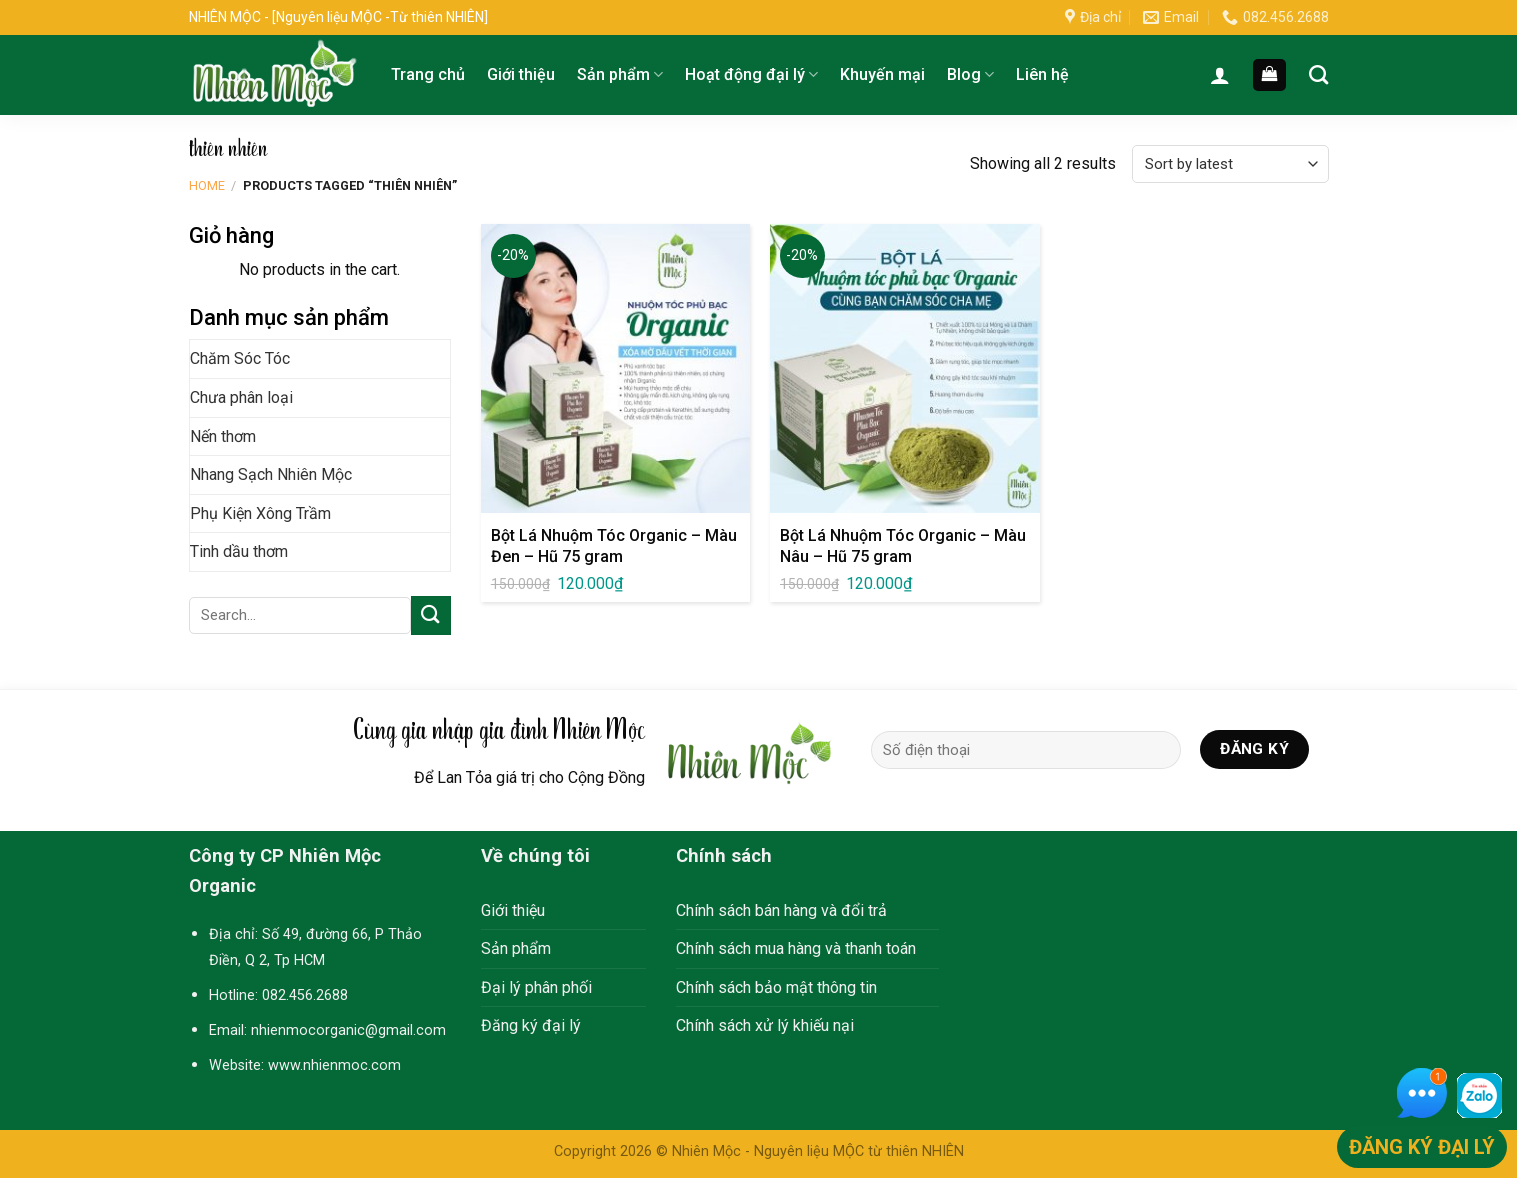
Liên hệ (1042, 74)
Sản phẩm (620, 75)
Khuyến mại (882, 74)
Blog (970, 75)
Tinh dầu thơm (239, 551)
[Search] (1318, 74)
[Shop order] (1230, 164)
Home (207, 185)
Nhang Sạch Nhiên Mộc (271, 474)
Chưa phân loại (241, 397)
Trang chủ (428, 74)
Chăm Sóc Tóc (240, 358)
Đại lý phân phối (536, 987)
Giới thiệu (521, 74)
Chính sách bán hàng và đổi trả (781, 910)
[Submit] (431, 615)
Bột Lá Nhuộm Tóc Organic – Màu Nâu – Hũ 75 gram (903, 546)
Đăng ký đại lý (531, 1025)
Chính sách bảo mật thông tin (776, 987)
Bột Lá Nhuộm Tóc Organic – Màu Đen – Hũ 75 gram (614, 546)
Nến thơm (223, 436)
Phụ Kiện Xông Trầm (260, 513)
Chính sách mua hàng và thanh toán (796, 948)
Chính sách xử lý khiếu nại (765, 1025)
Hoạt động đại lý (751, 75)
